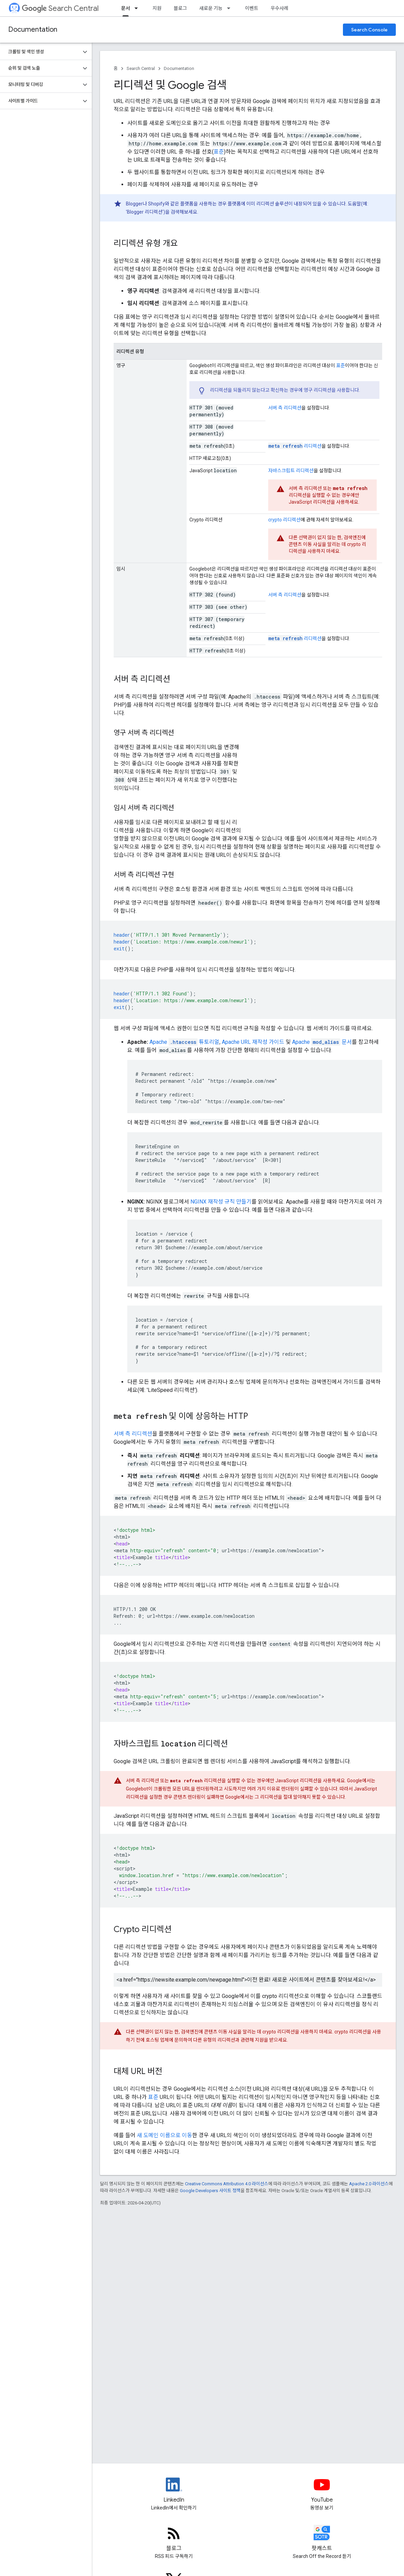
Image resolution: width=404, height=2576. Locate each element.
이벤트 (251, 8)
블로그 (180, 8)
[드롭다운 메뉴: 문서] (138, 8)
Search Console (369, 30)
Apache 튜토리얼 (184, 1042)
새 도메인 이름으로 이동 (164, 2135)
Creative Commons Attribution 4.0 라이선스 (226, 2183)
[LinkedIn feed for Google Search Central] (174, 2490)
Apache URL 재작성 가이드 (253, 1042)
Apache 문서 (322, 1042)
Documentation (32, 29)
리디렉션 (294, 446)
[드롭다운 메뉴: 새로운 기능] (230, 8)
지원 (157, 8)
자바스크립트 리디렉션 (291, 470)
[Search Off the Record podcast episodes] (322, 2539)
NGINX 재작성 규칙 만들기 (220, 1201)
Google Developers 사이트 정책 (210, 2190)
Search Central (60, 8)
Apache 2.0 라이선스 (369, 2183)
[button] (40, 52)
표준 (219, 151)
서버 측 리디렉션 (284, 408)
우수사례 (279, 8)
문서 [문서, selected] (125, 8)
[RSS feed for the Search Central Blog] (174, 2539)
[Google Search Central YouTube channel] (322, 2490)
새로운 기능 (210, 8)
